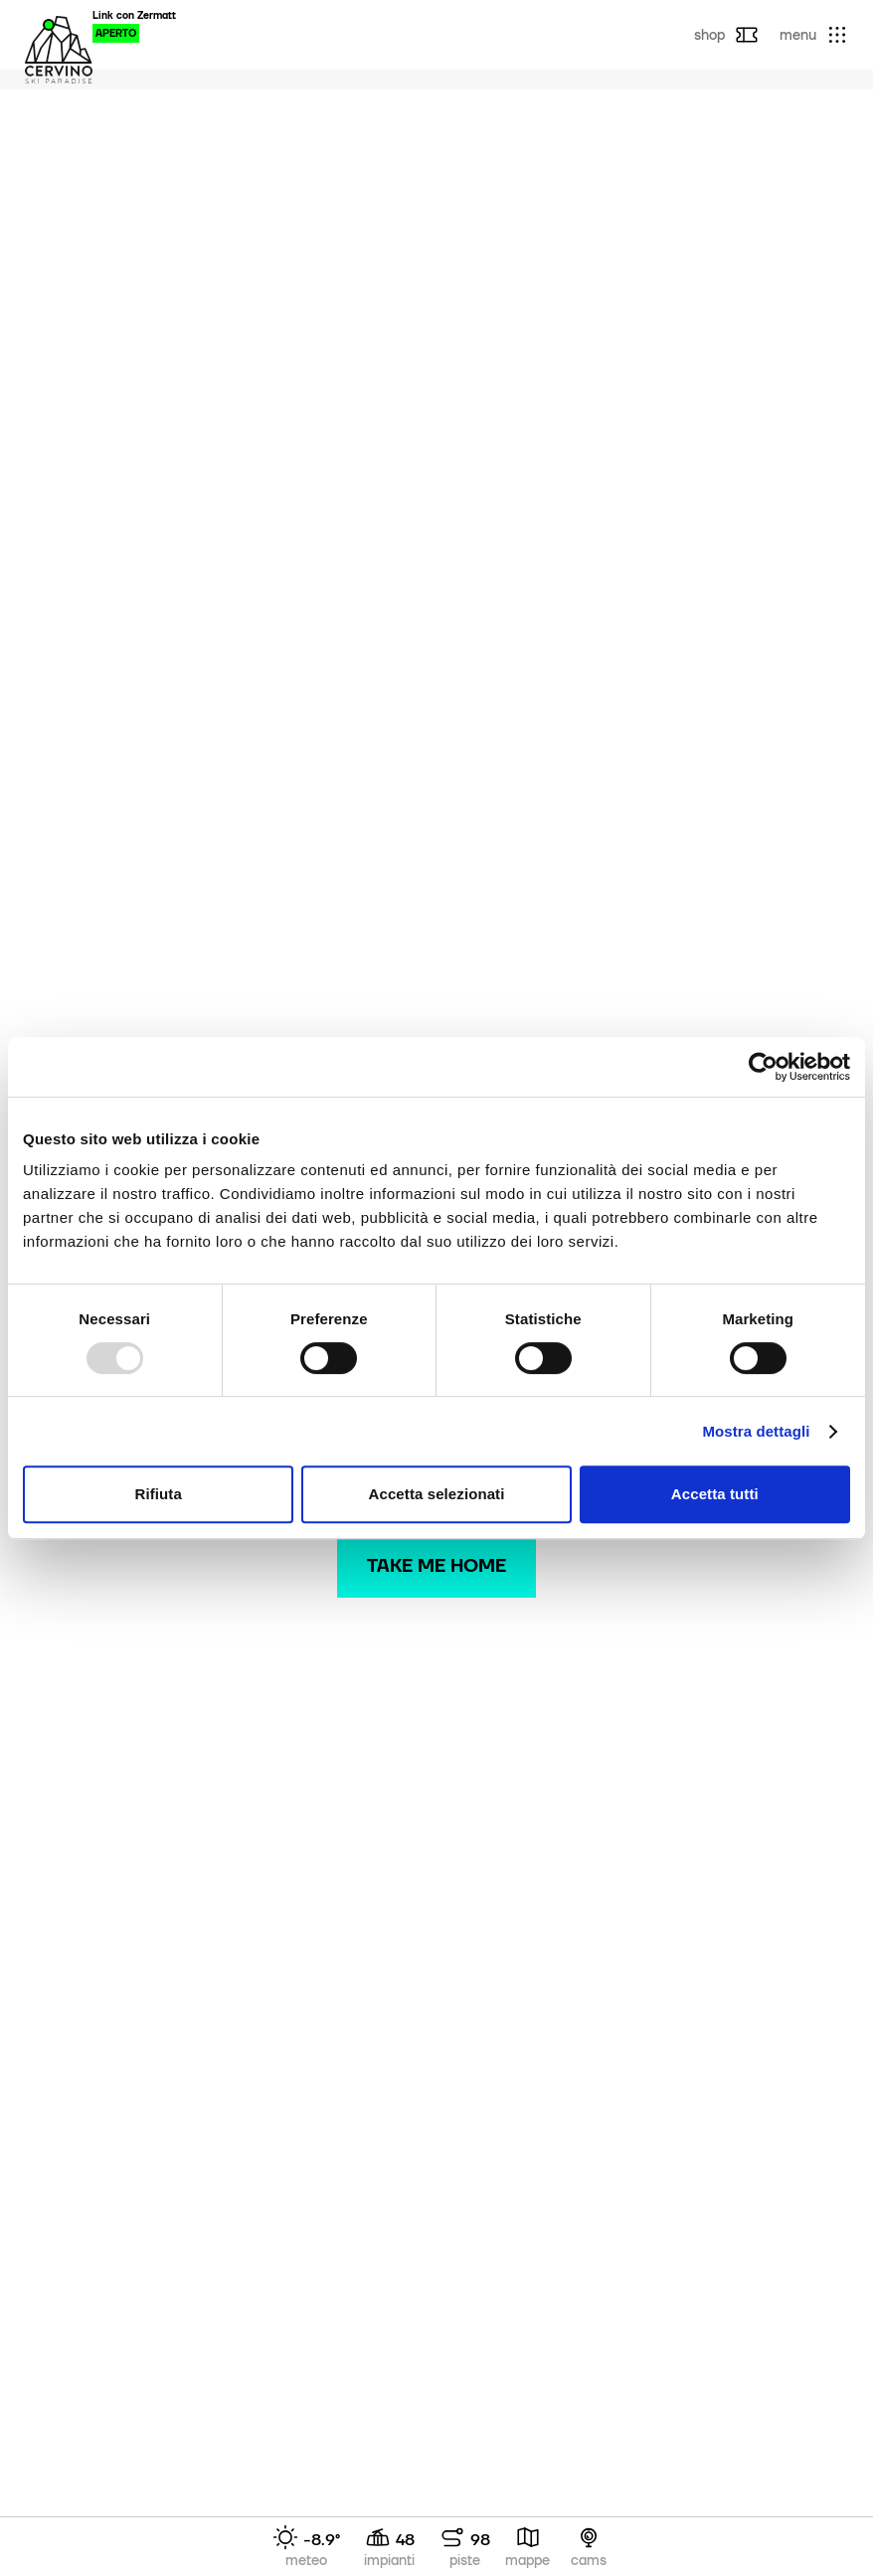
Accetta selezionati (437, 1493)
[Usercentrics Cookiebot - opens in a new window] (763, 1067)
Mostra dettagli (755, 1431)
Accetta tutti (715, 1493)
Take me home (436, 1565)
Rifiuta (157, 1493)
